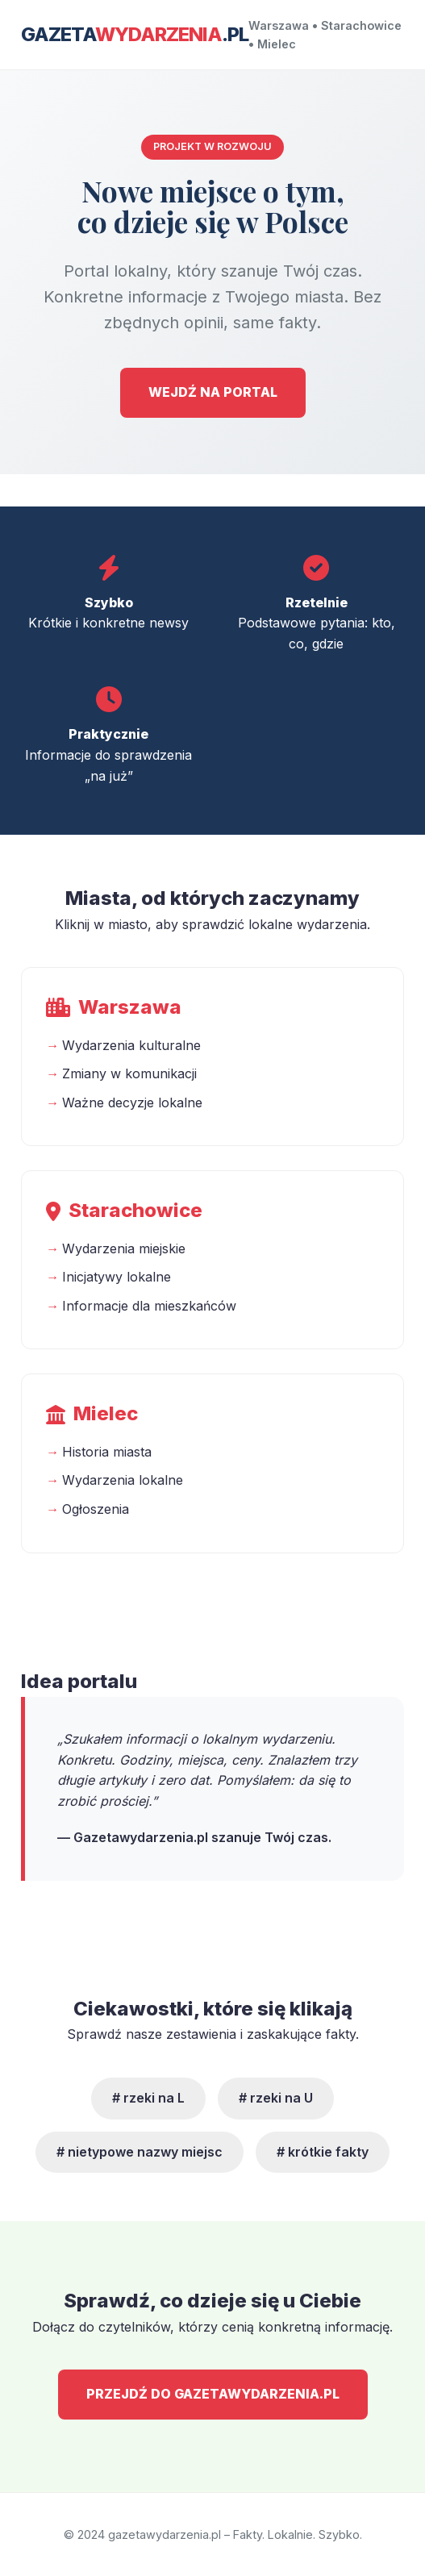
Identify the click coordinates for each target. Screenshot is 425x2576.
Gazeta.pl (134, 34)
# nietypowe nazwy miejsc (139, 2152)
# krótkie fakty (323, 2152)
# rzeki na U (276, 2098)
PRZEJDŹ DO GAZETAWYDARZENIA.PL (213, 2394)
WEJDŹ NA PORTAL (212, 392)
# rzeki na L (148, 2098)
